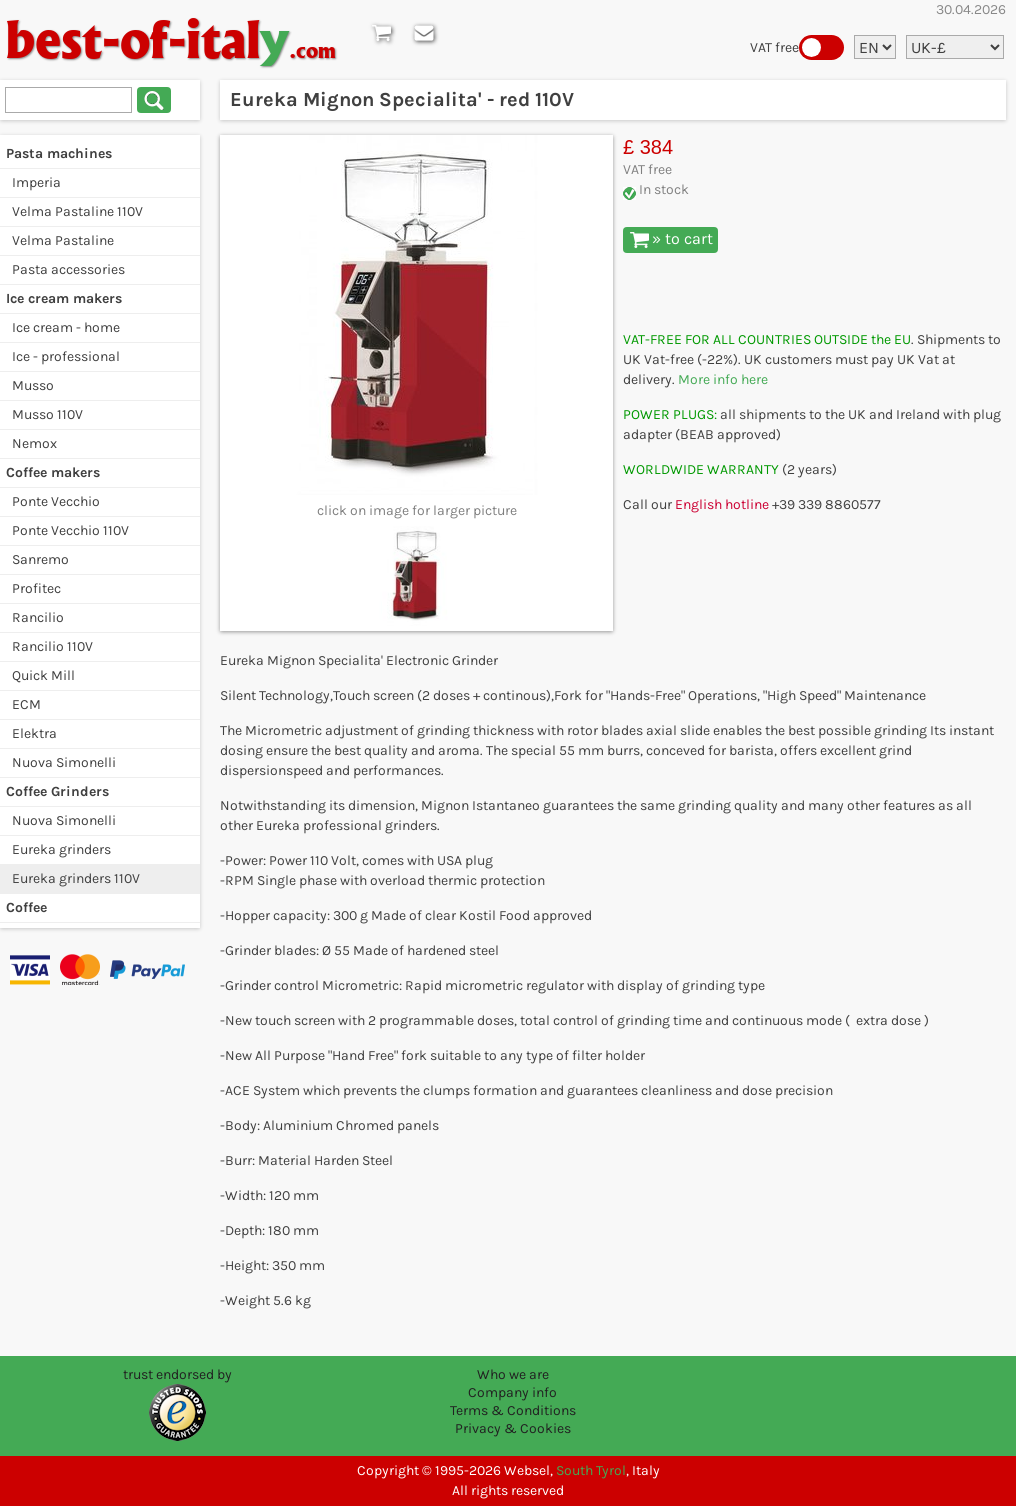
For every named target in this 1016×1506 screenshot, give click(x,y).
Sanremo (40, 559)
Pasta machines (59, 153)
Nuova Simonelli (64, 762)
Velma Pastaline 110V (77, 211)
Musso (33, 385)
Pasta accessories (68, 269)
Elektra (34, 733)
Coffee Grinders (57, 791)
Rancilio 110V (52, 646)
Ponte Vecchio (56, 501)
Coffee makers (53, 472)
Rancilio (38, 617)
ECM (26, 704)
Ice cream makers (64, 298)
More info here (723, 379)
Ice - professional (66, 356)
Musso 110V (47, 414)
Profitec (36, 588)
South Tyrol (591, 1470)
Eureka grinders (61, 849)
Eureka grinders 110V (76, 878)
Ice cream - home (66, 327)
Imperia (36, 182)
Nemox (34, 443)
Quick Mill (43, 675)
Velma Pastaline (63, 240)
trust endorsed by (177, 1374)
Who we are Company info (512, 1383)
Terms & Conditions (513, 1410)
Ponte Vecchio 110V (70, 530)
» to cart (671, 239)
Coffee (26, 907)
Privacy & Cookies (513, 1428)
